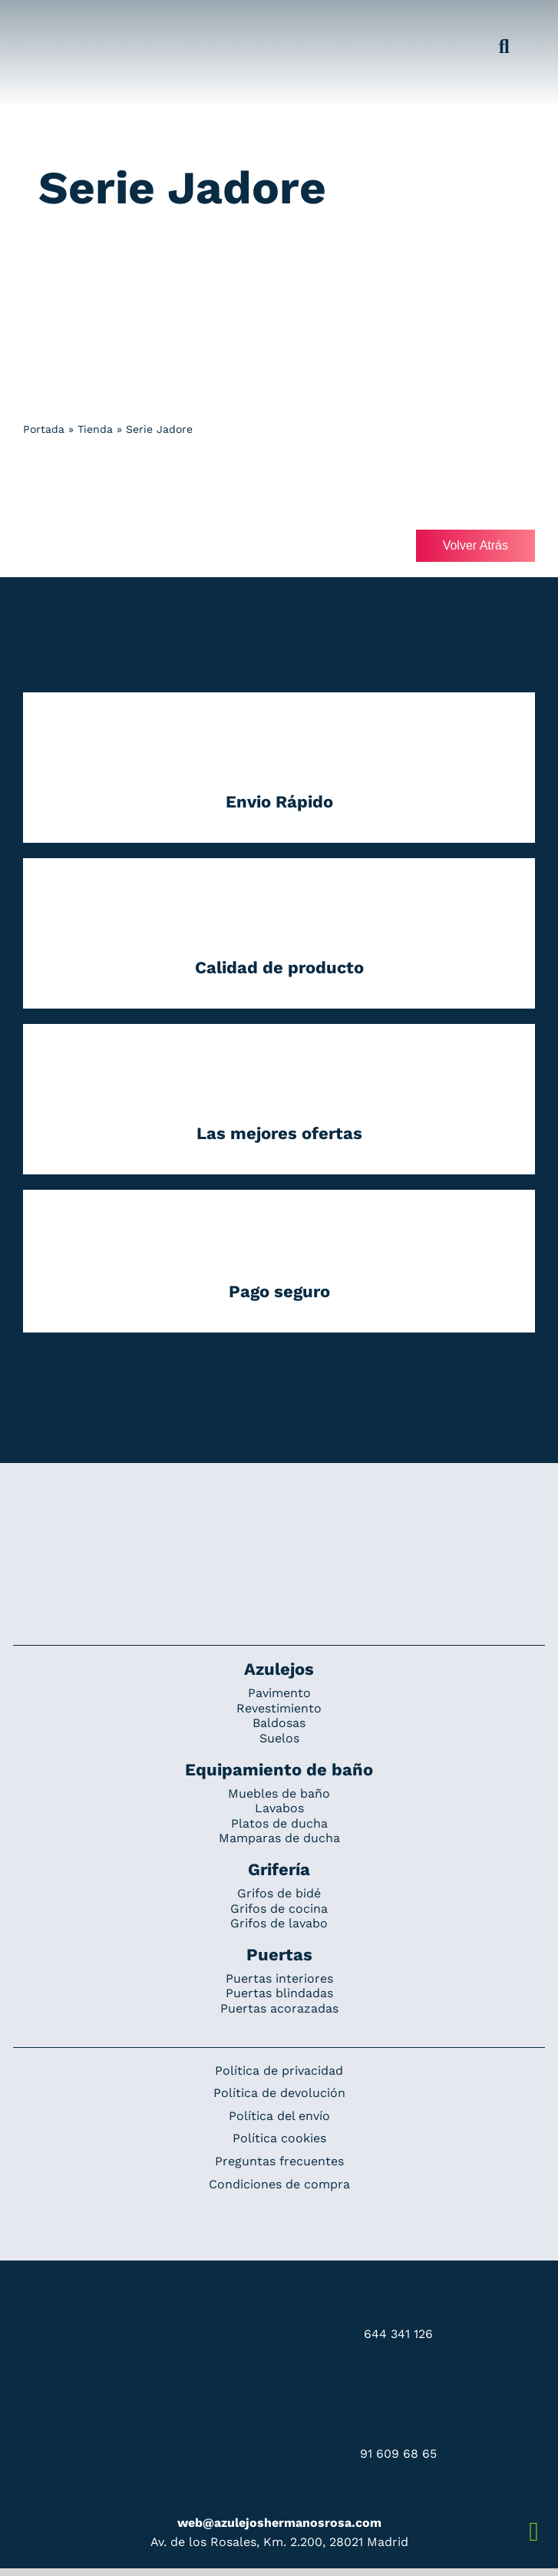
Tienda (95, 429)
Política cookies (279, 2138)
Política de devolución (279, 2093)
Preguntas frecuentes (279, 2161)
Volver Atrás (475, 545)
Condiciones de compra (279, 2184)
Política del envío (279, 2116)
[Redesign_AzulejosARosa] (279, 1514)
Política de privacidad (279, 2070)
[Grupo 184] (48, 21)
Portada (43, 429)
